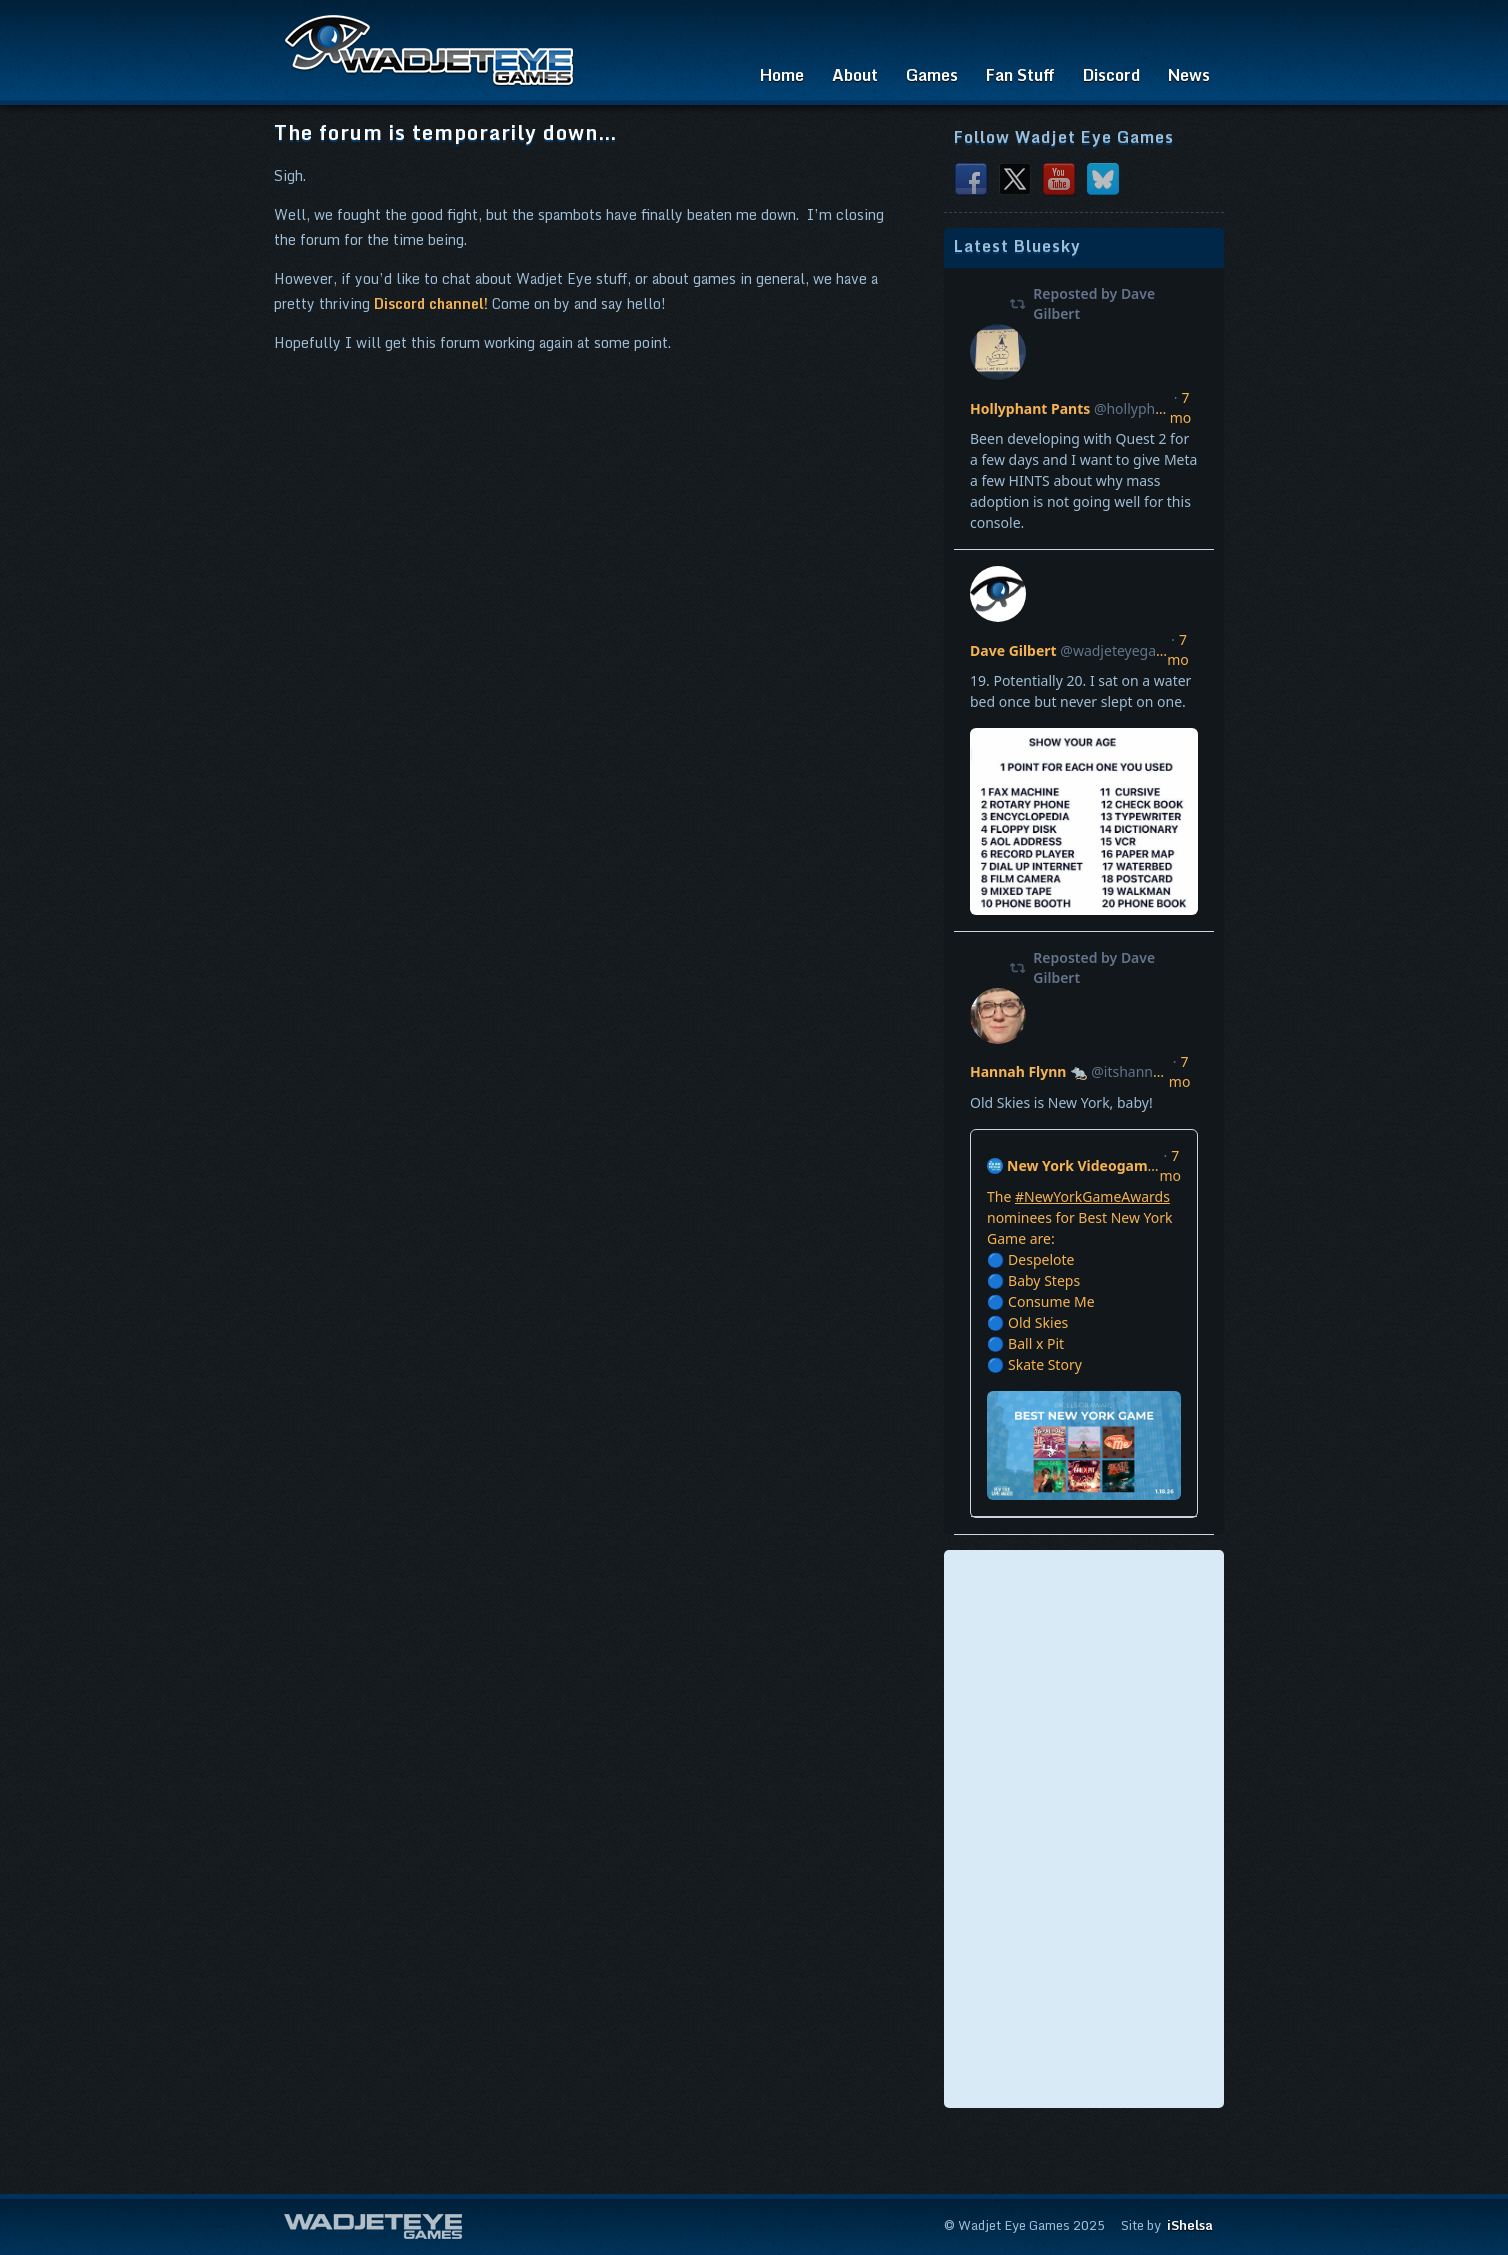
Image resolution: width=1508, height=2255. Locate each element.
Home (782, 75)
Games (932, 75)
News (1189, 75)
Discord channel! (431, 303)
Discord (1111, 75)
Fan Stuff (1020, 75)
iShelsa (1190, 2225)
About (855, 75)
